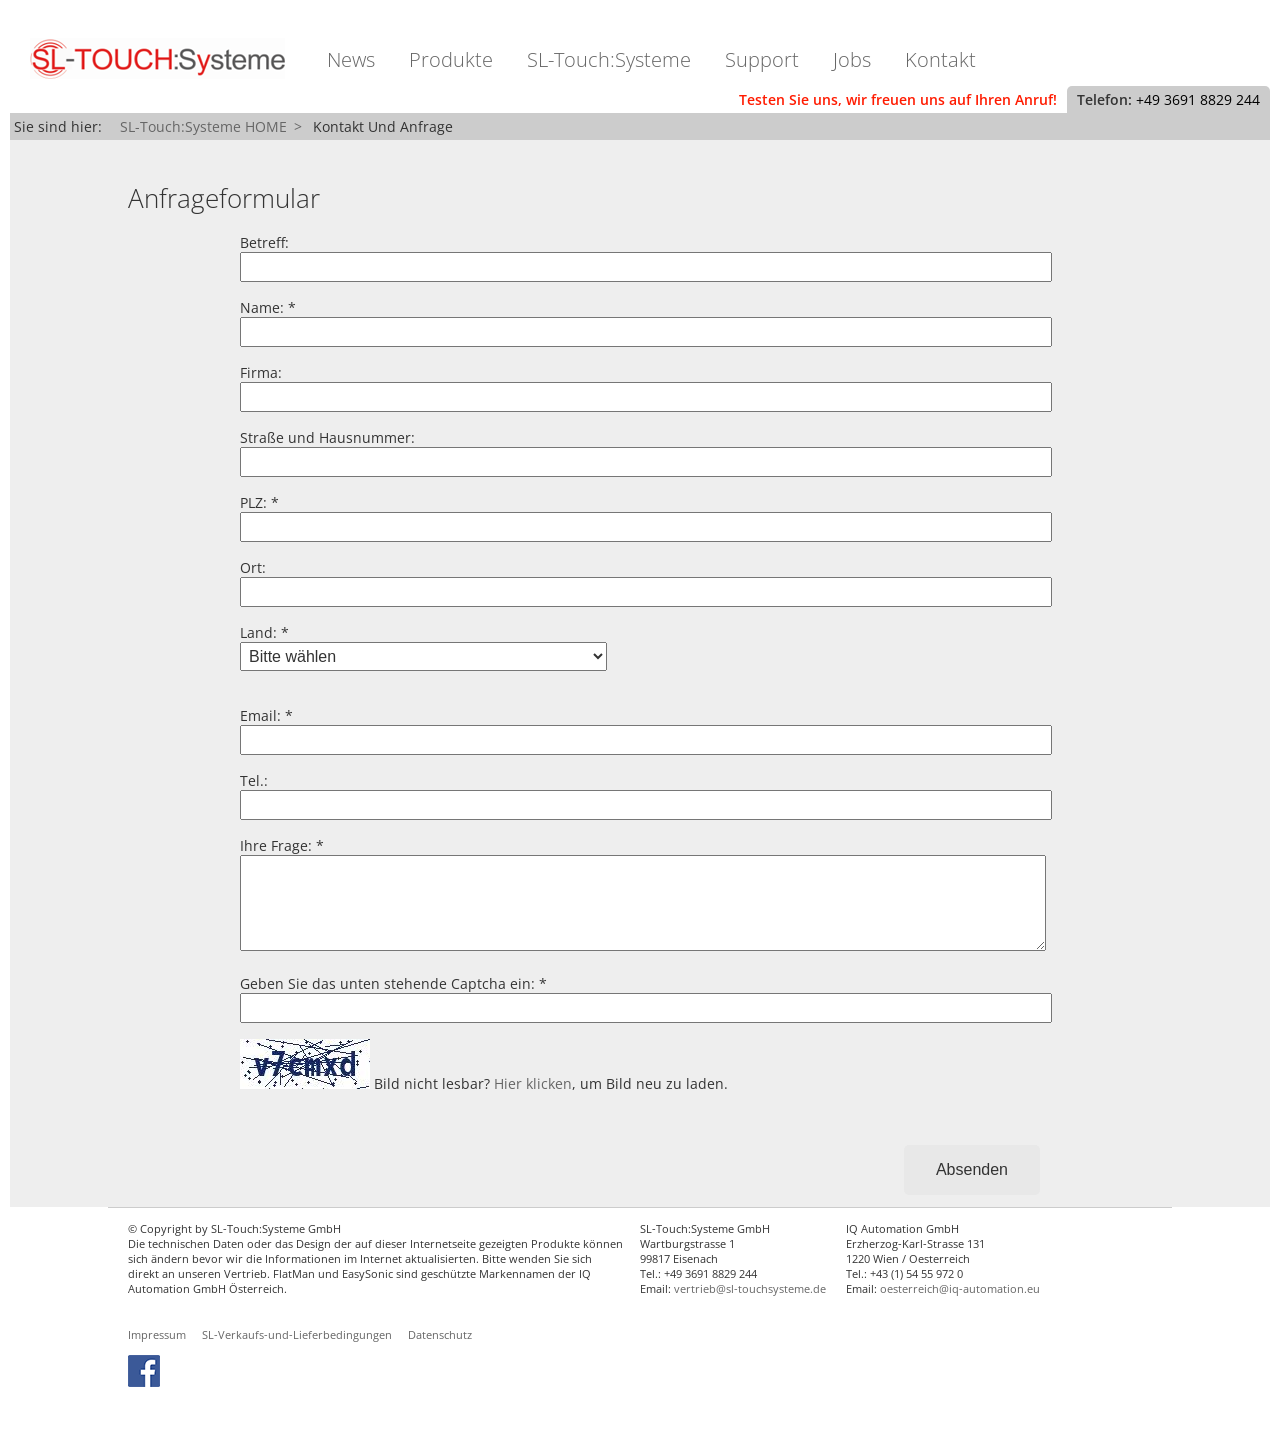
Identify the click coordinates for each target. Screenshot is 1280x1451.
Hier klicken (533, 1103)
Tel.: (254, 780)
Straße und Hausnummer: (327, 437)
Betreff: (264, 242)
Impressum (157, 1354)
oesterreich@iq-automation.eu (960, 1308)
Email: (260, 715)
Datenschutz (440, 1354)
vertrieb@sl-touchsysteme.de (750, 1308)
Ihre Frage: (276, 845)
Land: (258, 632)
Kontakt (940, 59)
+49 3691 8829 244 (1198, 99)
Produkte (451, 59)
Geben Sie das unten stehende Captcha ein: (387, 1003)
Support (762, 59)
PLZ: (253, 502)
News (351, 59)
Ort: (253, 567)
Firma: (261, 372)
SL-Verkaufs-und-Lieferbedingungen (297, 1354)
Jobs (852, 59)
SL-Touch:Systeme (609, 59)
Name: (262, 307)
